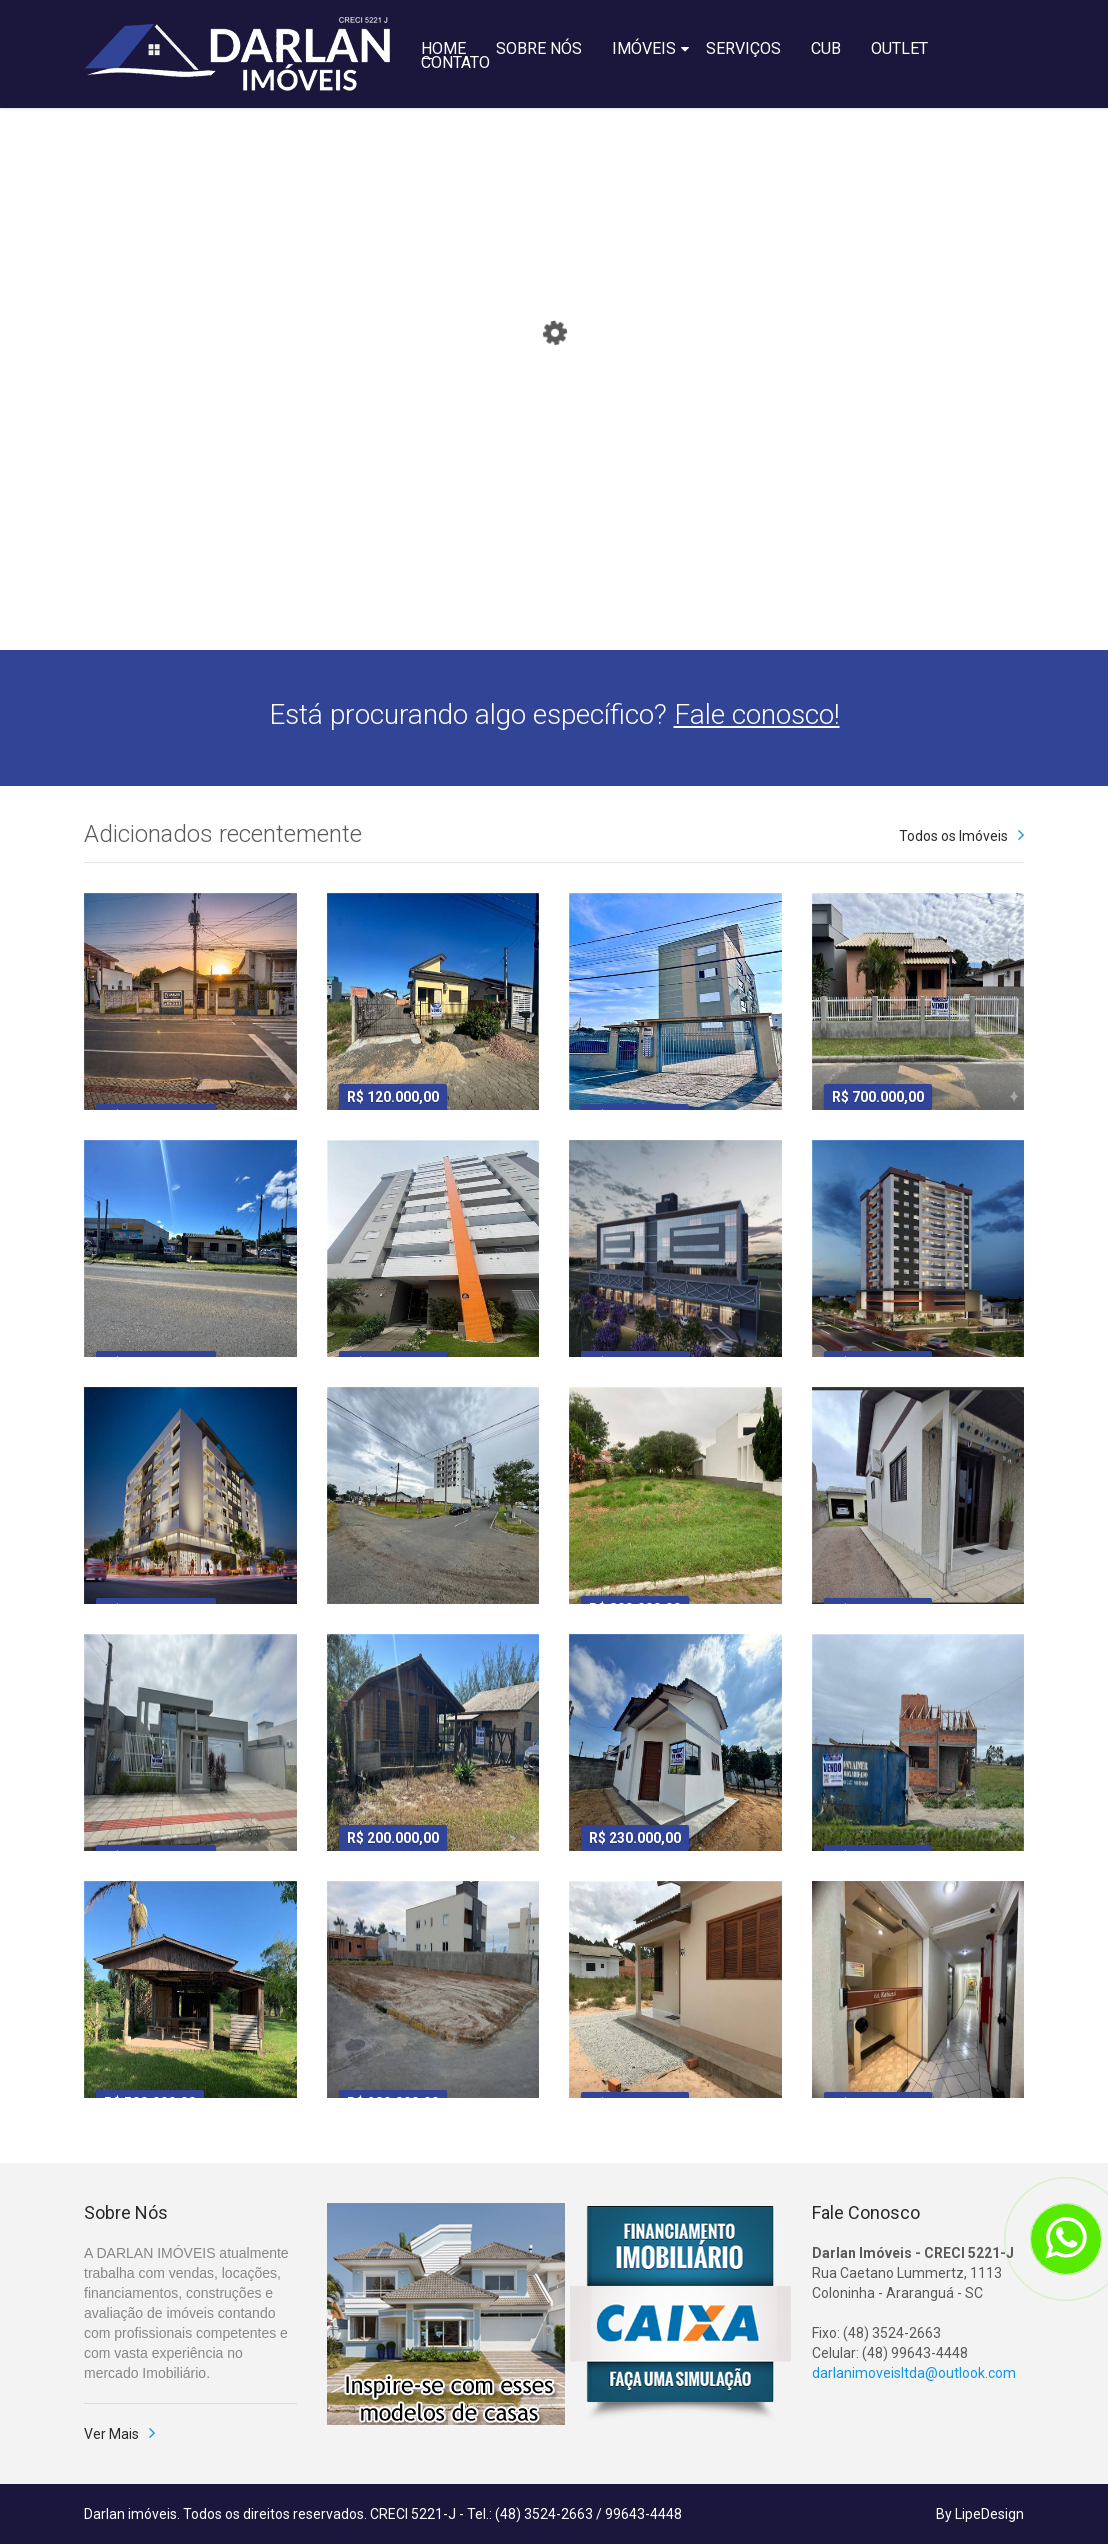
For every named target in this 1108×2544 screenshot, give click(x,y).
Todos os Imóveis (953, 836)
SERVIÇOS (743, 47)
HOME (443, 47)
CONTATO (455, 61)
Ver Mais (111, 2434)
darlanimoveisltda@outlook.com (914, 2373)
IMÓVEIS (644, 47)
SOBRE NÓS (539, 47)
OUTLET (899, 47)
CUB (826, 47)
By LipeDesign (980, 2514)
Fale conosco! (757, 714)
